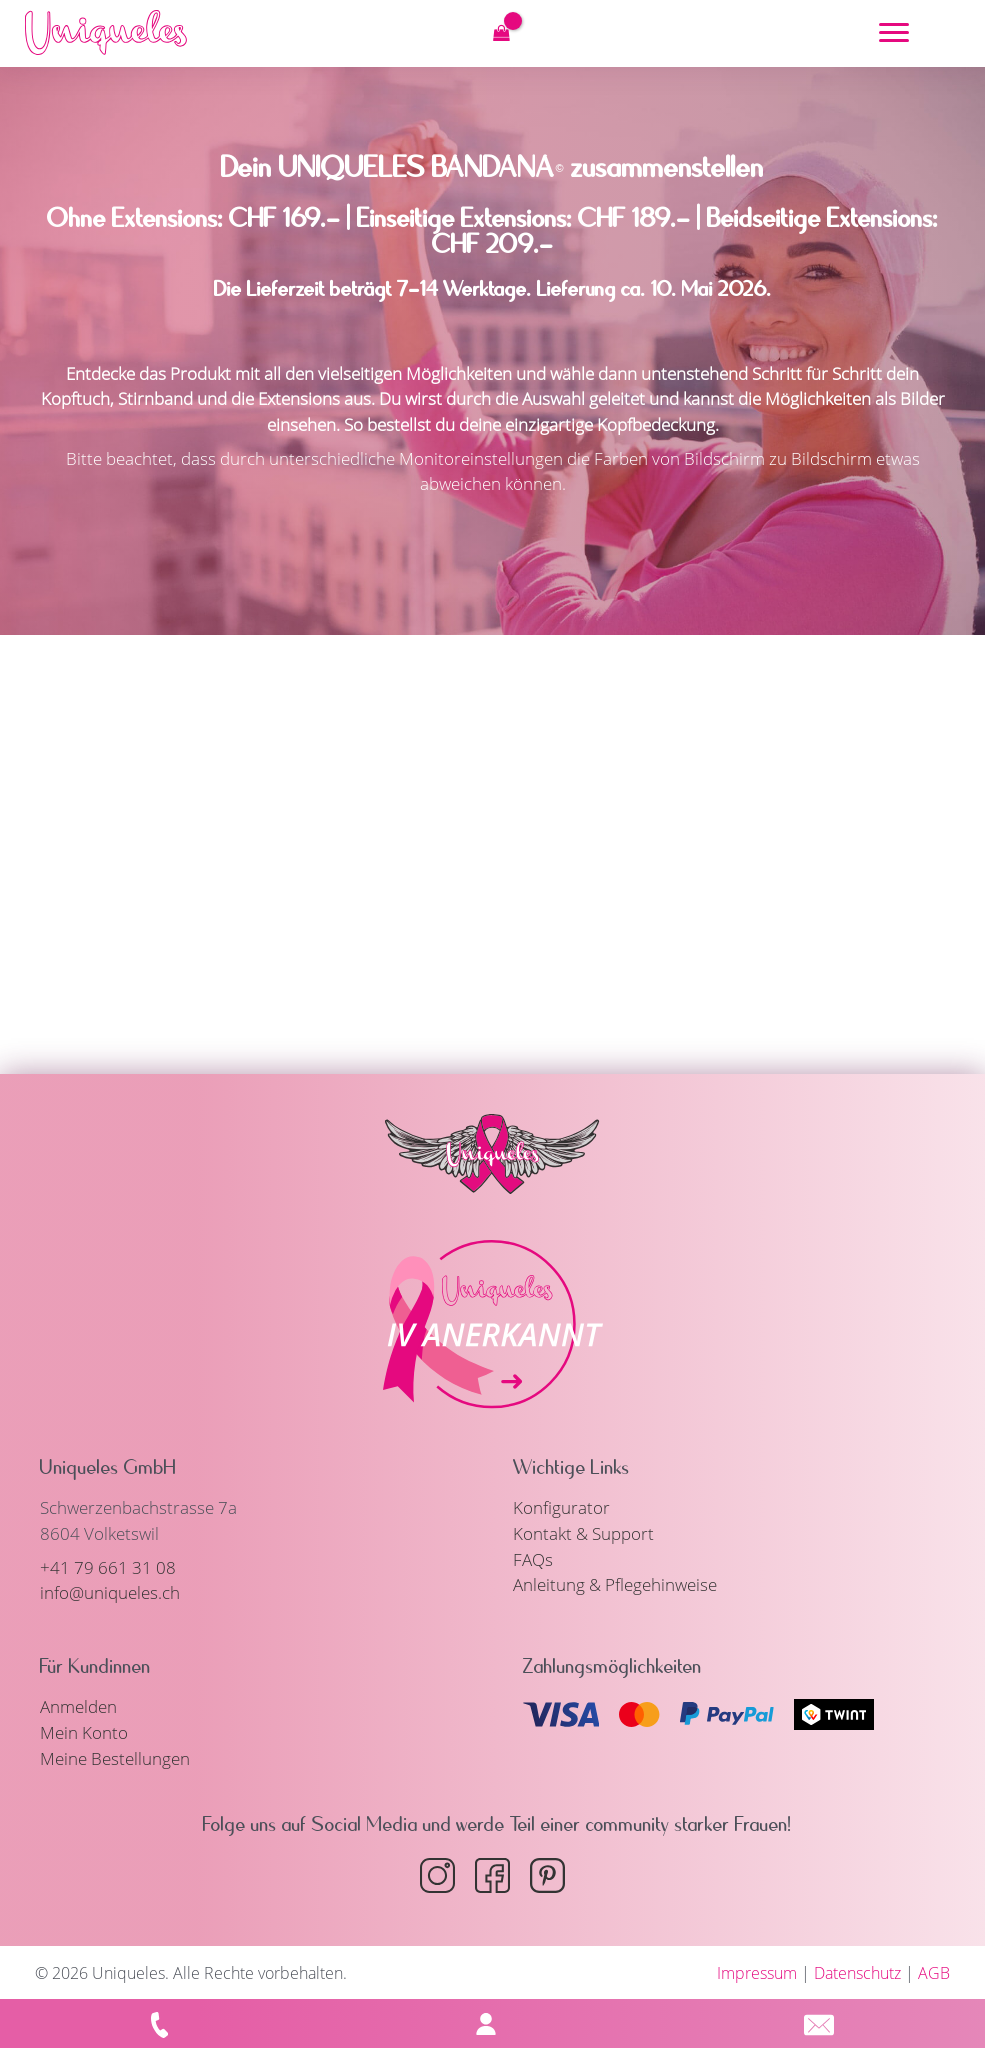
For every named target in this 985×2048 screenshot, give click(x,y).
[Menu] (894, 33)
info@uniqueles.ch (110, 1592)
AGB (934, 1971)
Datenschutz (857, 1971)
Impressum (757, 1971)
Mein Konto (84, 1731)
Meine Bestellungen (115, 1756)
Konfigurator (561, 1507)
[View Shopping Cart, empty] (501, 33)
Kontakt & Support (583, 1532)
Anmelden (78, 1705)
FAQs (533, 1558)
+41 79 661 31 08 (108, 1566)
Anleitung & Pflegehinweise (615, 1583)
